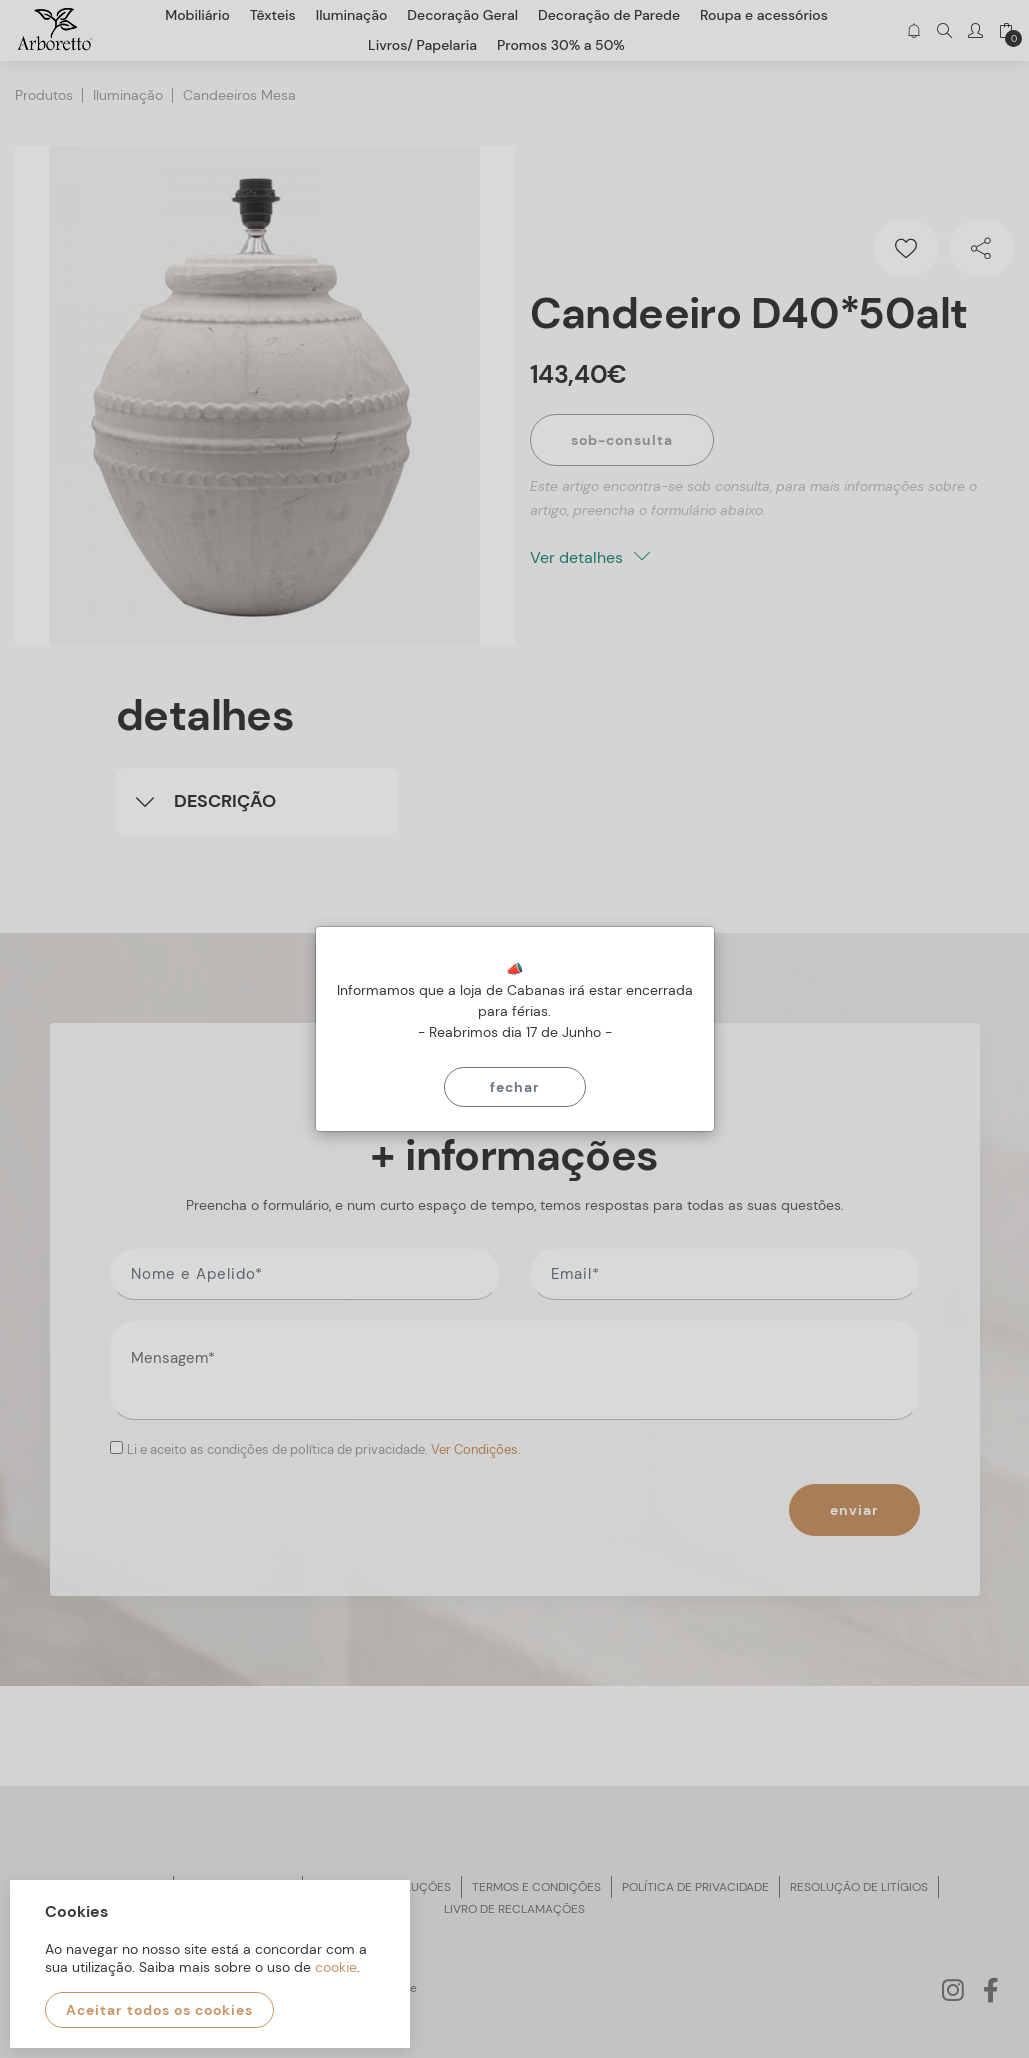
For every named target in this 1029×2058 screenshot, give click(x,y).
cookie (336, 1967)
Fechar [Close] (515, 1087)
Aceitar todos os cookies (159, 2010)
